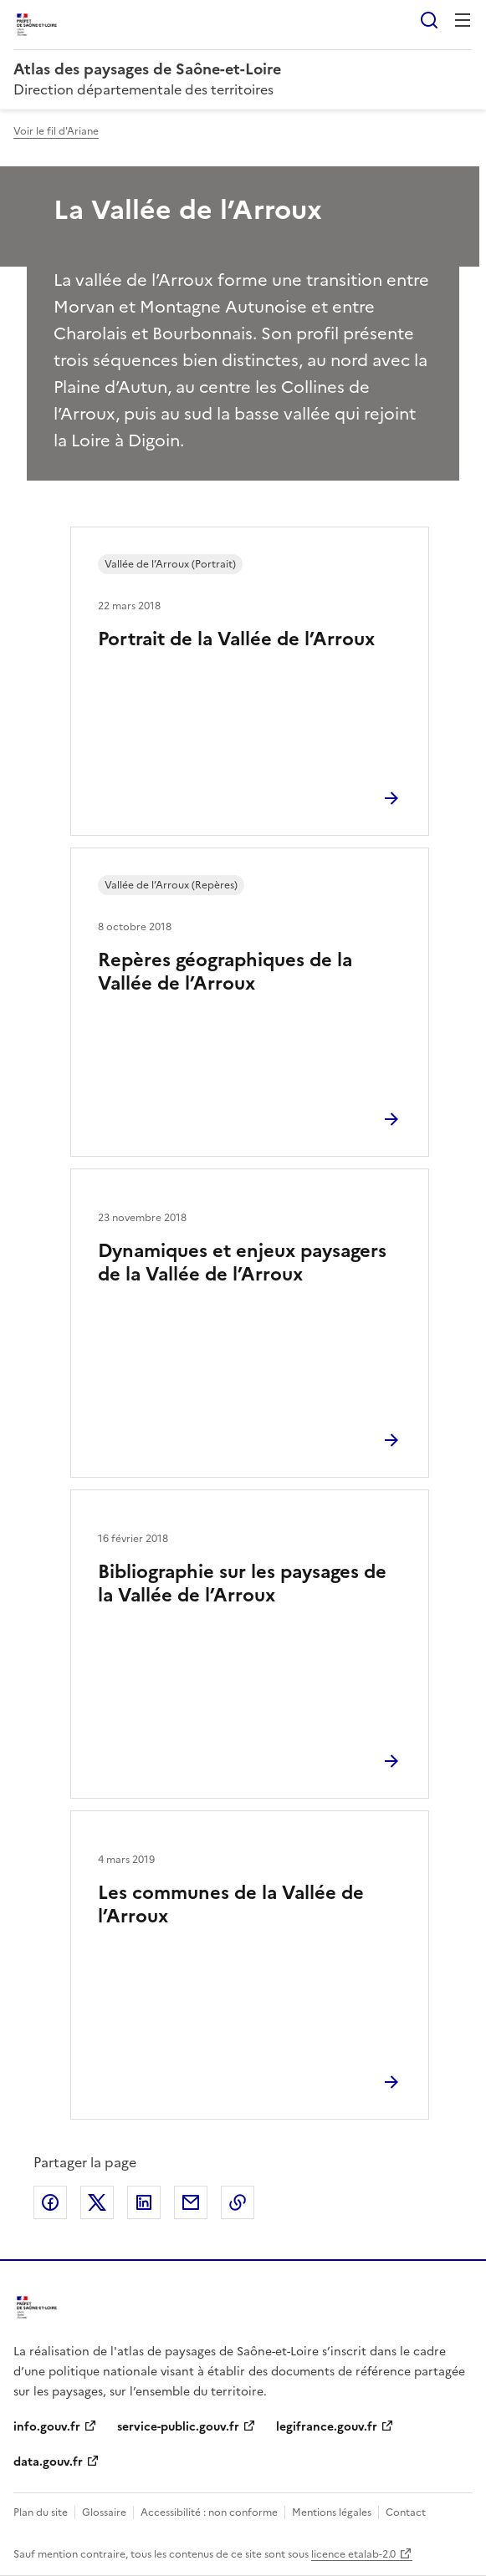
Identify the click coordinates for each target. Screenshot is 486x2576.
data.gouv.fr (48, 2462)
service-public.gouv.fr (178, 2427)
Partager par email (190, 2202)
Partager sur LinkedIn (144, 2202)
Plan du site (40, 2512)
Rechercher (429, 20)
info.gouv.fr (46, 2427)
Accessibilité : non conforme (209, 2512)
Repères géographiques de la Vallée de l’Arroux (225, 971)
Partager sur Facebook (50, 2202)
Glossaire (104, 2512)
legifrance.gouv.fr (326, 2427)
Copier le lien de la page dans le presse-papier (237, 2202)
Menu (462, 20)
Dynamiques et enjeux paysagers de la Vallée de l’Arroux (242, 1262)
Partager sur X (97, 2202)
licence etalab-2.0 (353, 2554)
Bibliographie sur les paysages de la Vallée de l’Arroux (242, 1583)
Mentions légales (331, 2512)
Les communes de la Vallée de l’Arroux (231, 1904)
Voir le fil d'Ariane (56, 131)
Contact (406, 2512)
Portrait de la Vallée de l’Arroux (236, 639)
